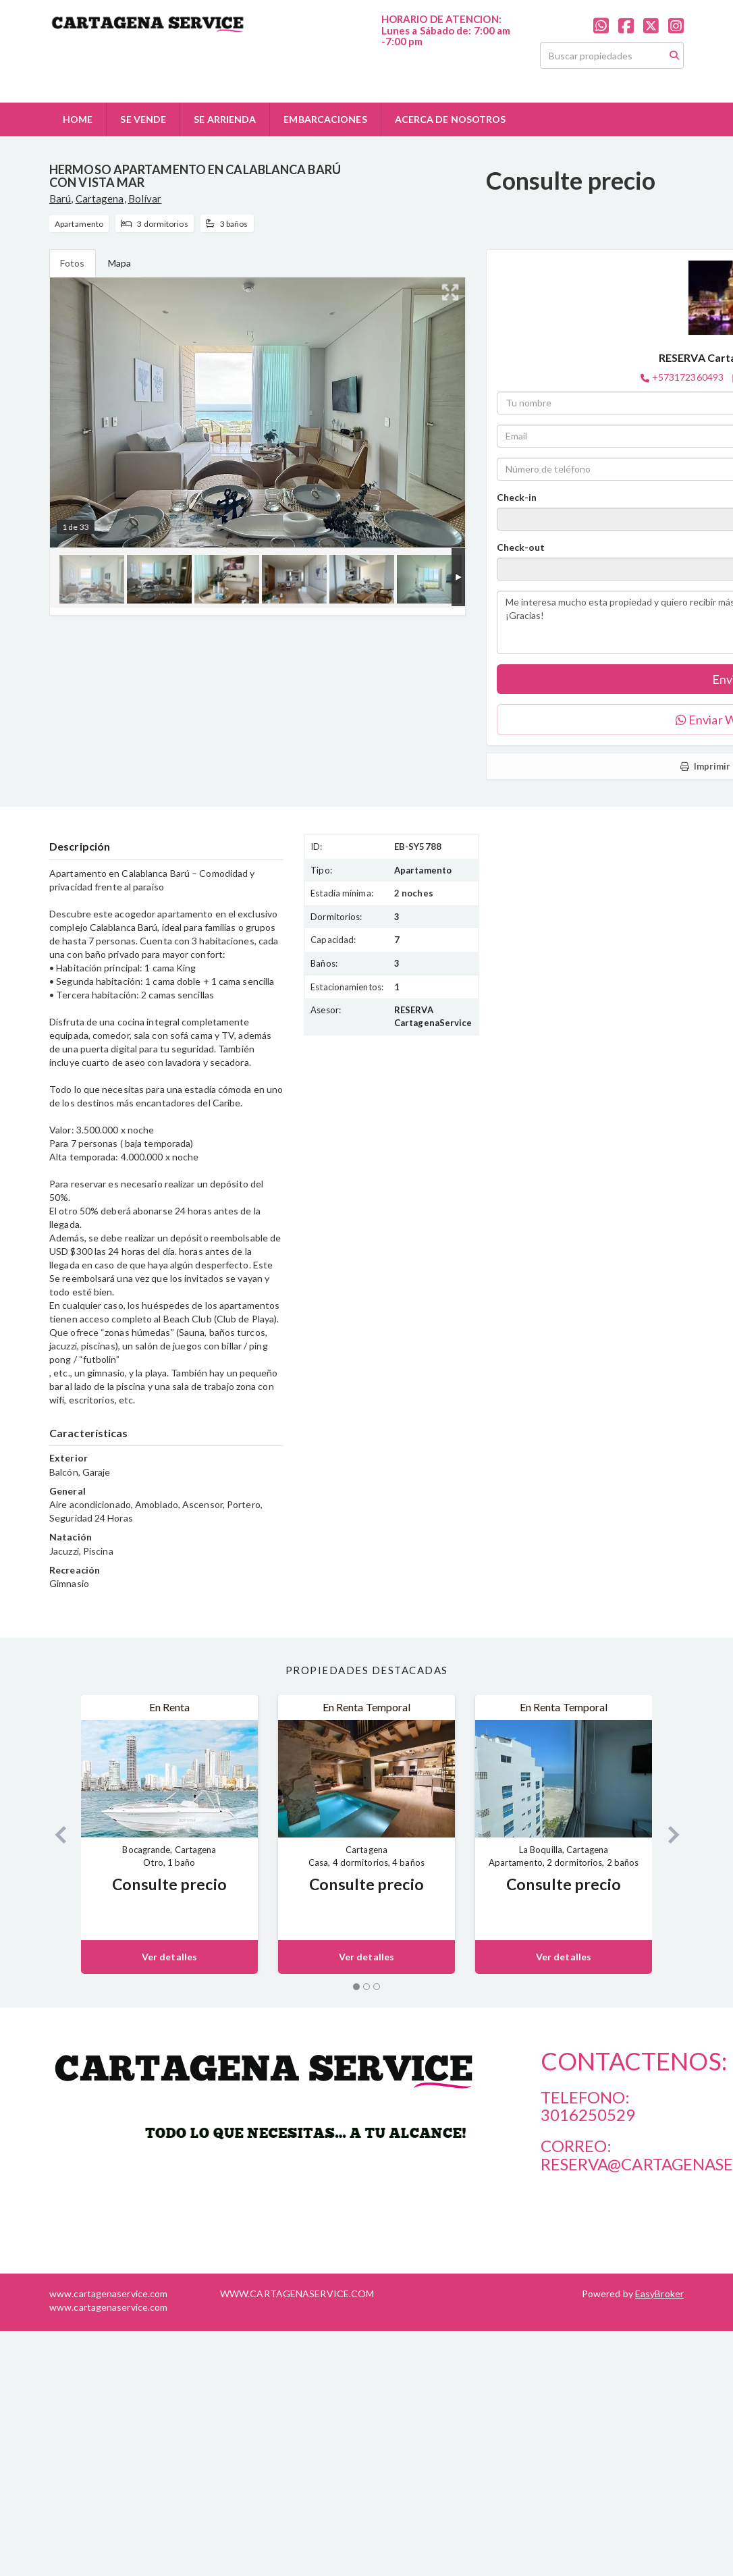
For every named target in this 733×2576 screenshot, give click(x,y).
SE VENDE (143, 119)
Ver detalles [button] (169, 1956)
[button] (55, 1834)
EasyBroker (659, 2293)
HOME (77, 119)
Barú (60, 198)
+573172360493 (688, 377)
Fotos (72, 263)
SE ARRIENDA (225, 119)
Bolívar (145, 198)
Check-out (521, 547)
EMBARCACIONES (324, 119)
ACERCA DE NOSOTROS (450, 119)
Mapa (119, 263)
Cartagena (100, 198)
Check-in (517, 497)
